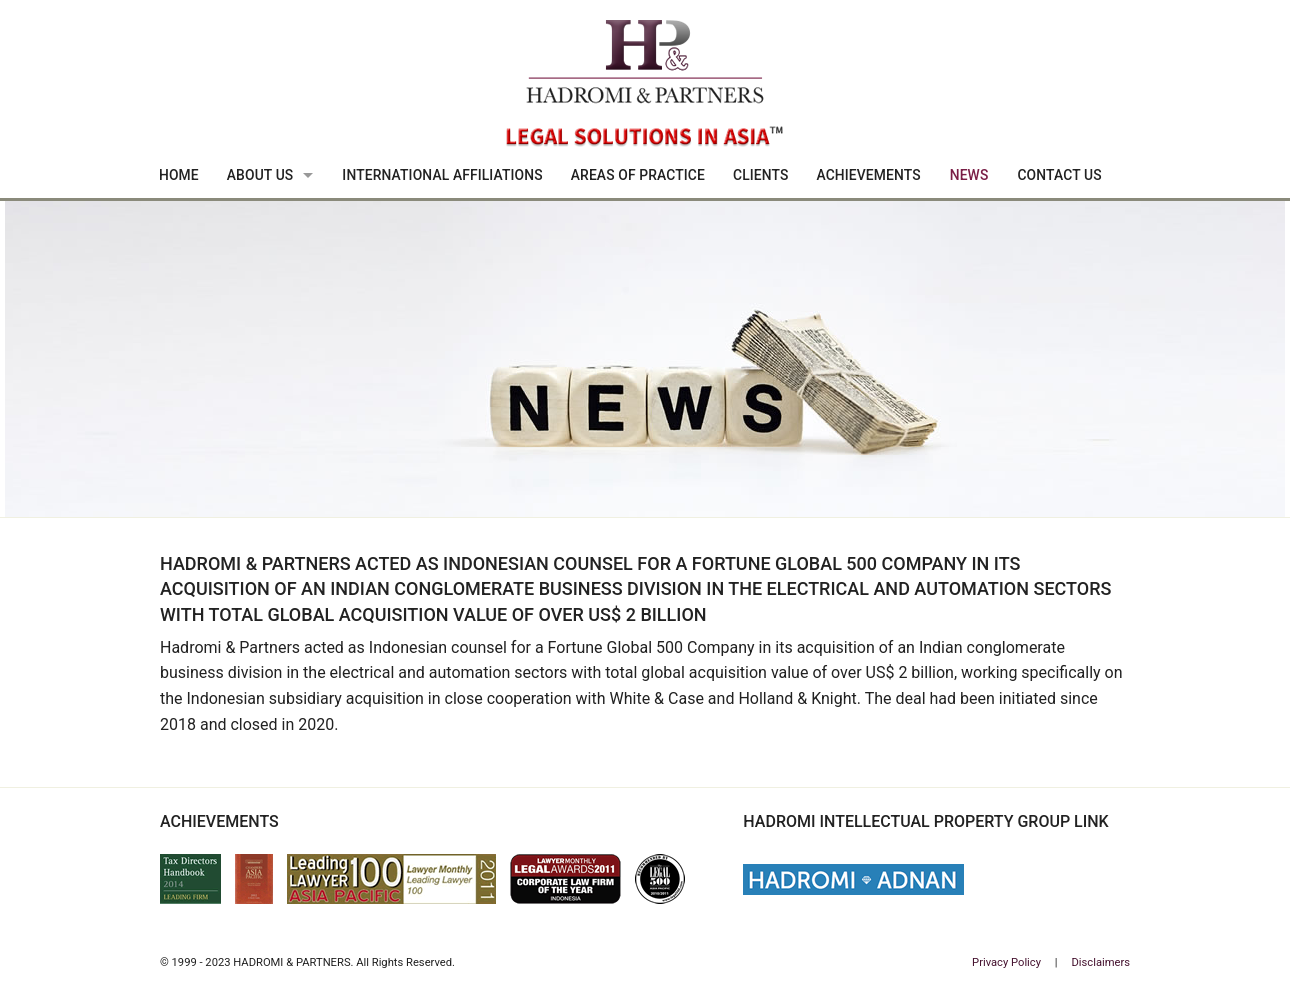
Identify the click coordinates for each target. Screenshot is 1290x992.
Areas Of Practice (638, 175)
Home (179, 175)
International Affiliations (442, 175)
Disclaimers (1100, 962)
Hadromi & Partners (645, 86)
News (969, 175)
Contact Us (1059, 175)
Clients (761, 175)
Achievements (868, 175)
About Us (260, 175)
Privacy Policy (1006, 962)
